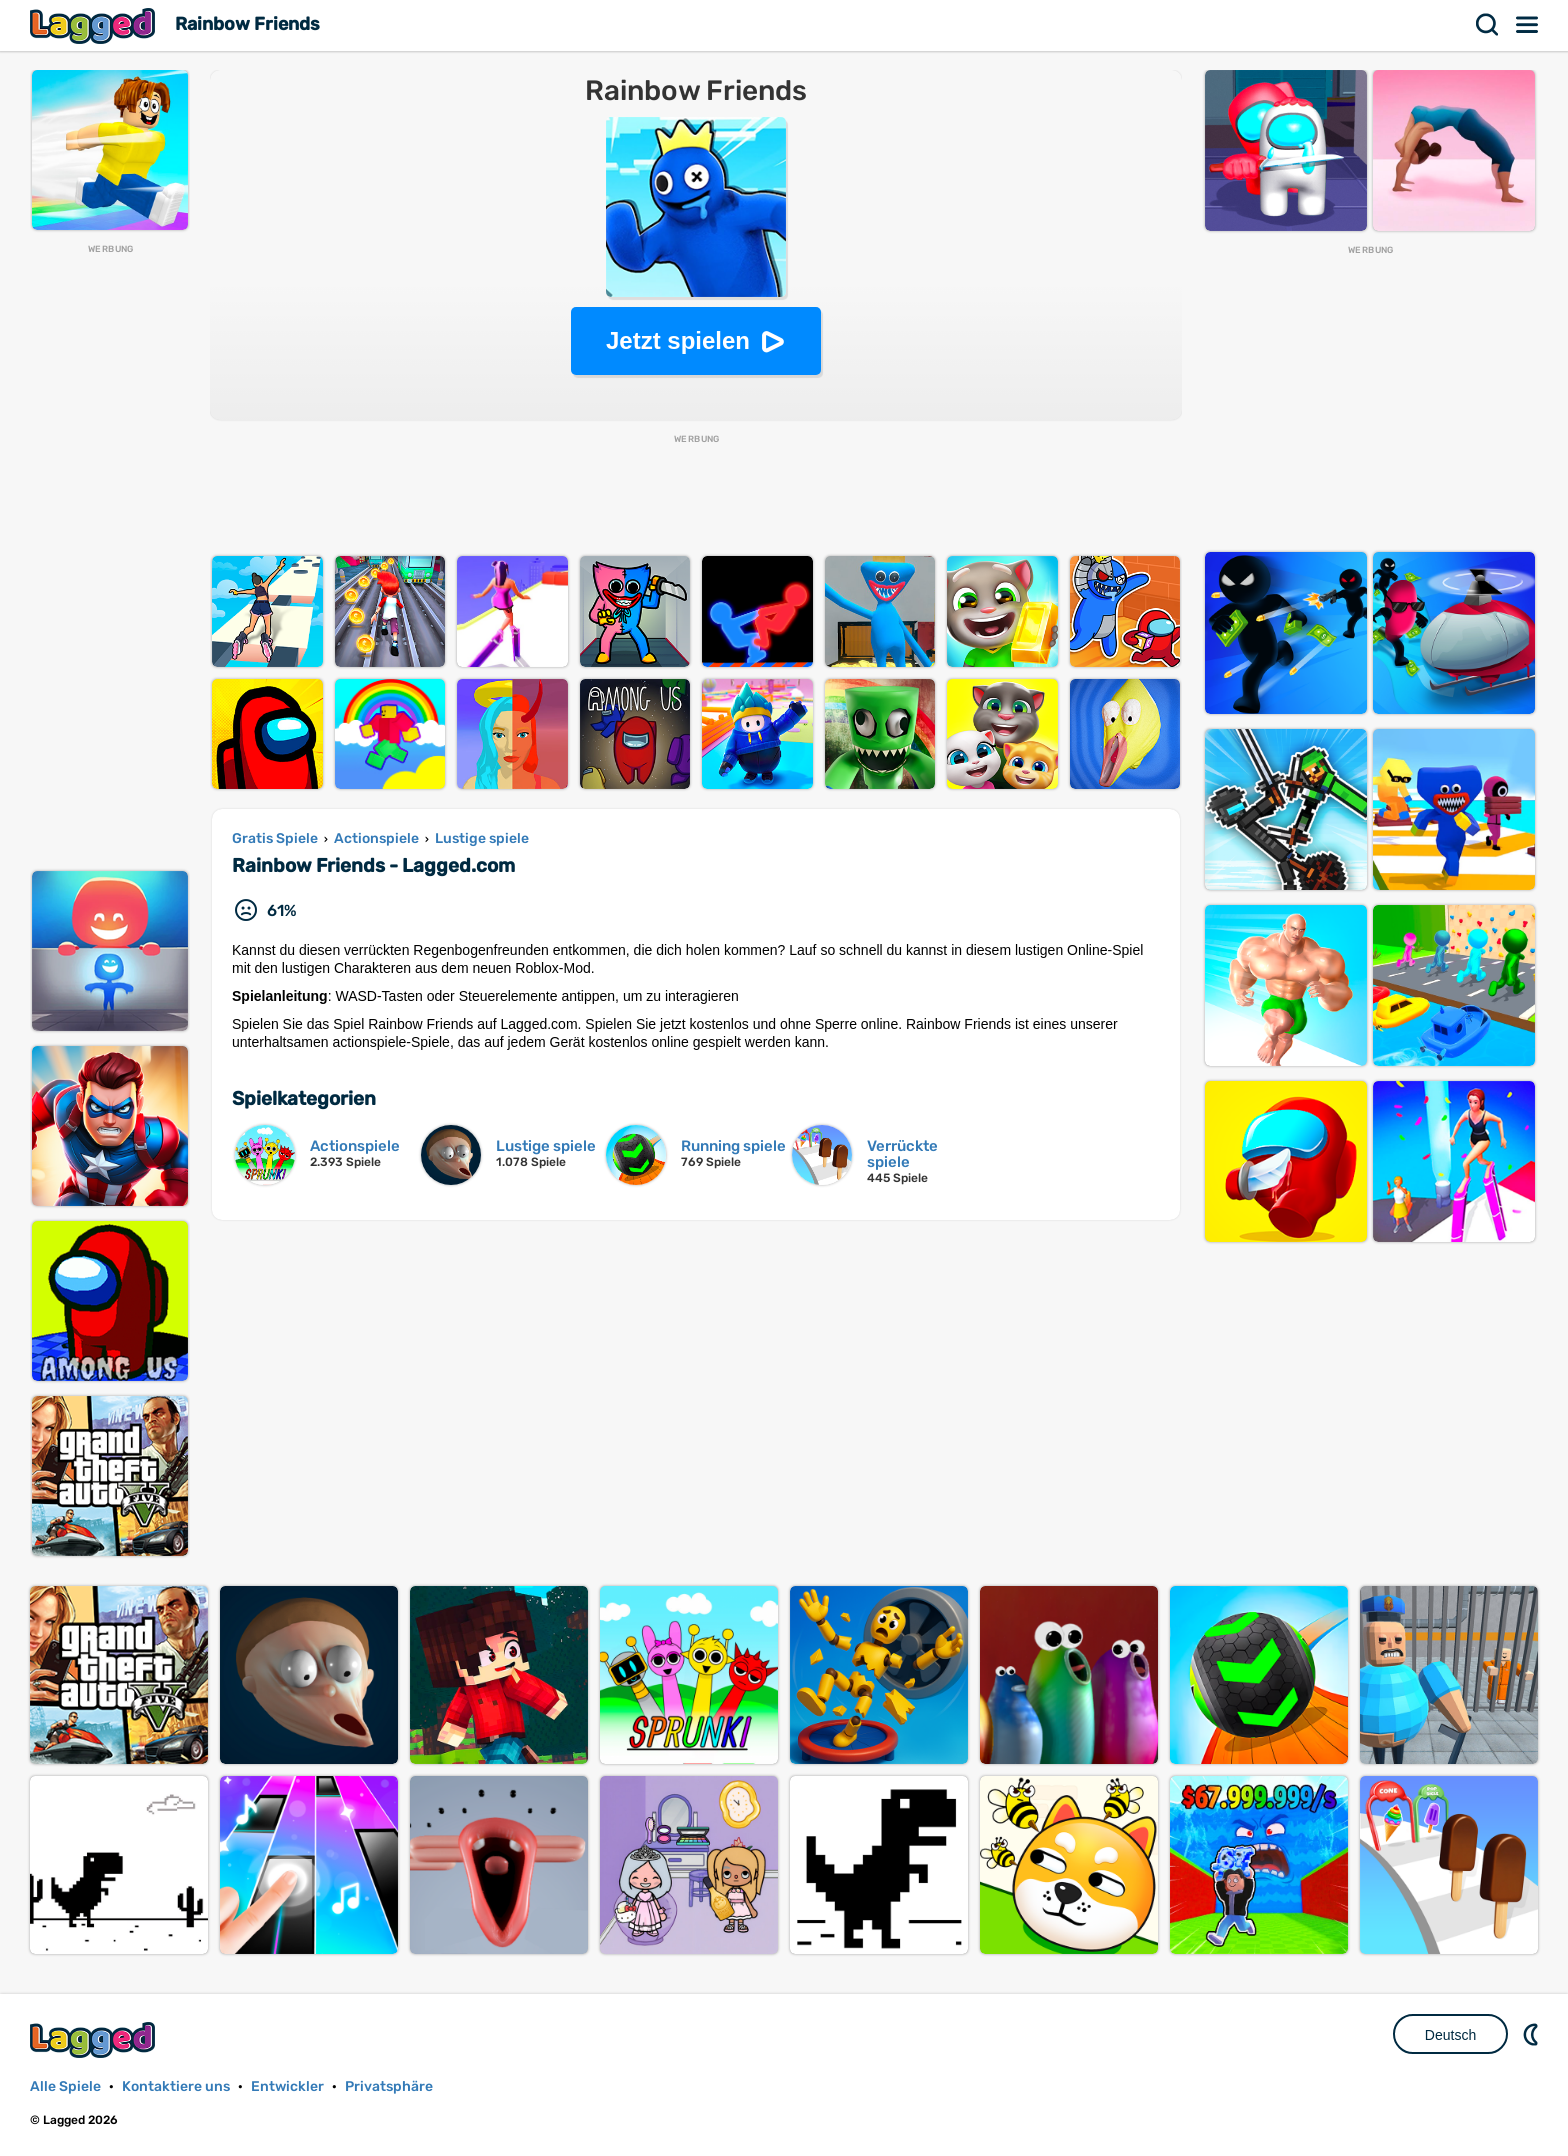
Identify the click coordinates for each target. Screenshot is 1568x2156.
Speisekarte (1528, 25)
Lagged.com (95, 2039)
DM (1533, 2034)
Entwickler (287, 2086)
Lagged (95, 25)
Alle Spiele (65, 2086)
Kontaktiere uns (176, 2086)
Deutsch (1450, 2035)
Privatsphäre (389, 2086)
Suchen (1488, 25)
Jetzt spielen (678, 340)
